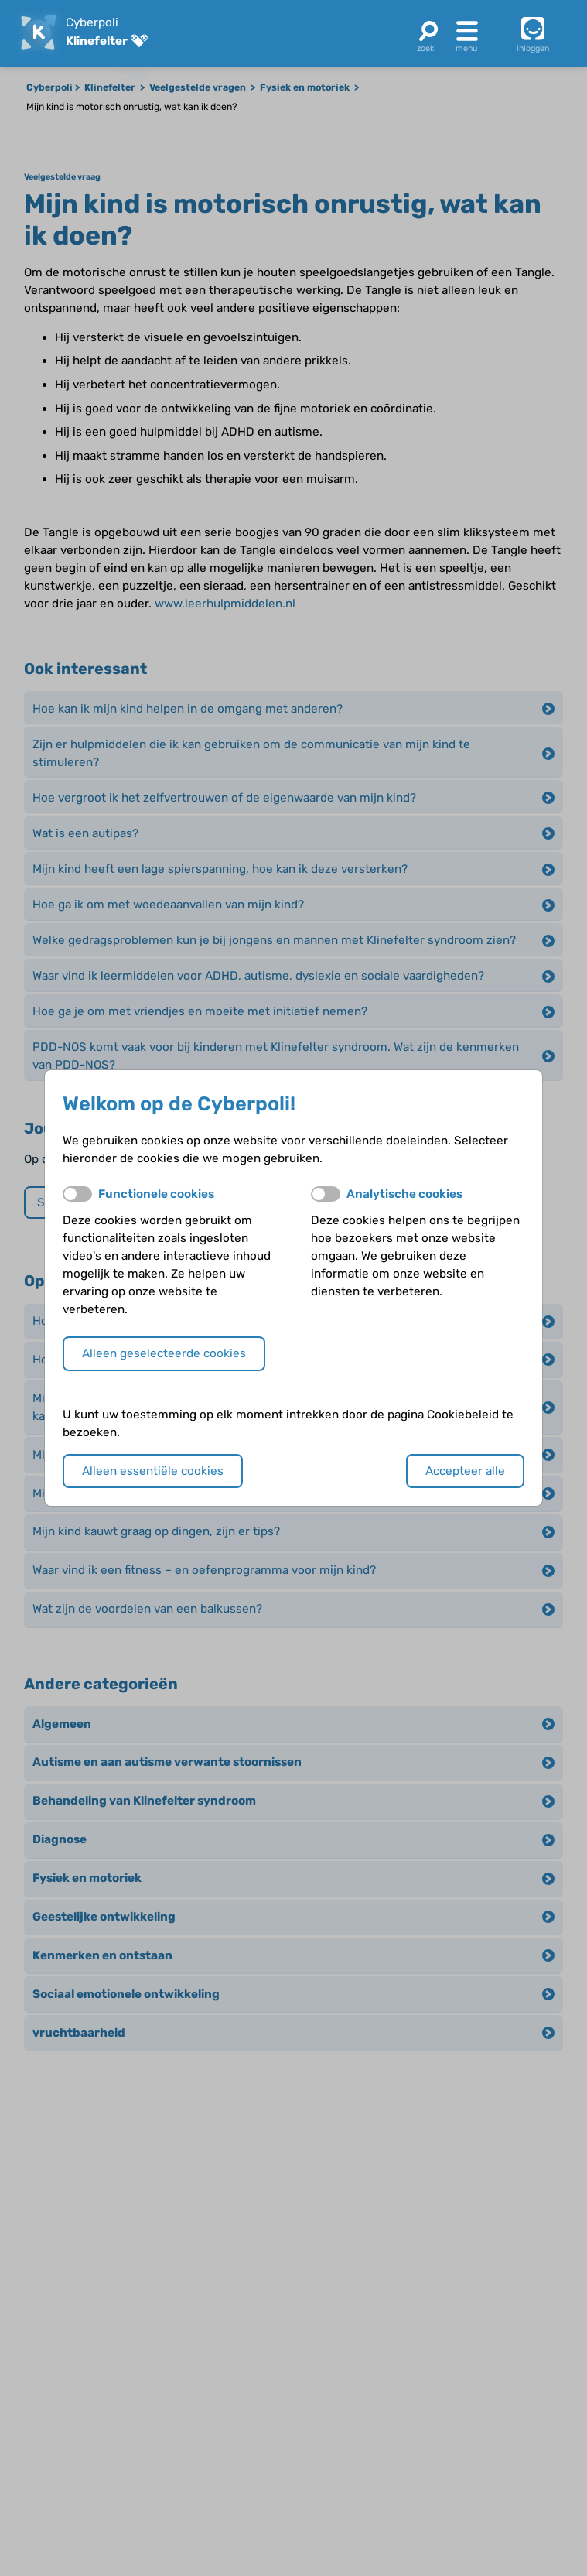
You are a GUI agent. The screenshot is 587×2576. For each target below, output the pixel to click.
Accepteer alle (465, 1471)
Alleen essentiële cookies (153, 1471)
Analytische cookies (404, 1194)
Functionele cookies (156, 1194)
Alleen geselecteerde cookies (164, 1353)
